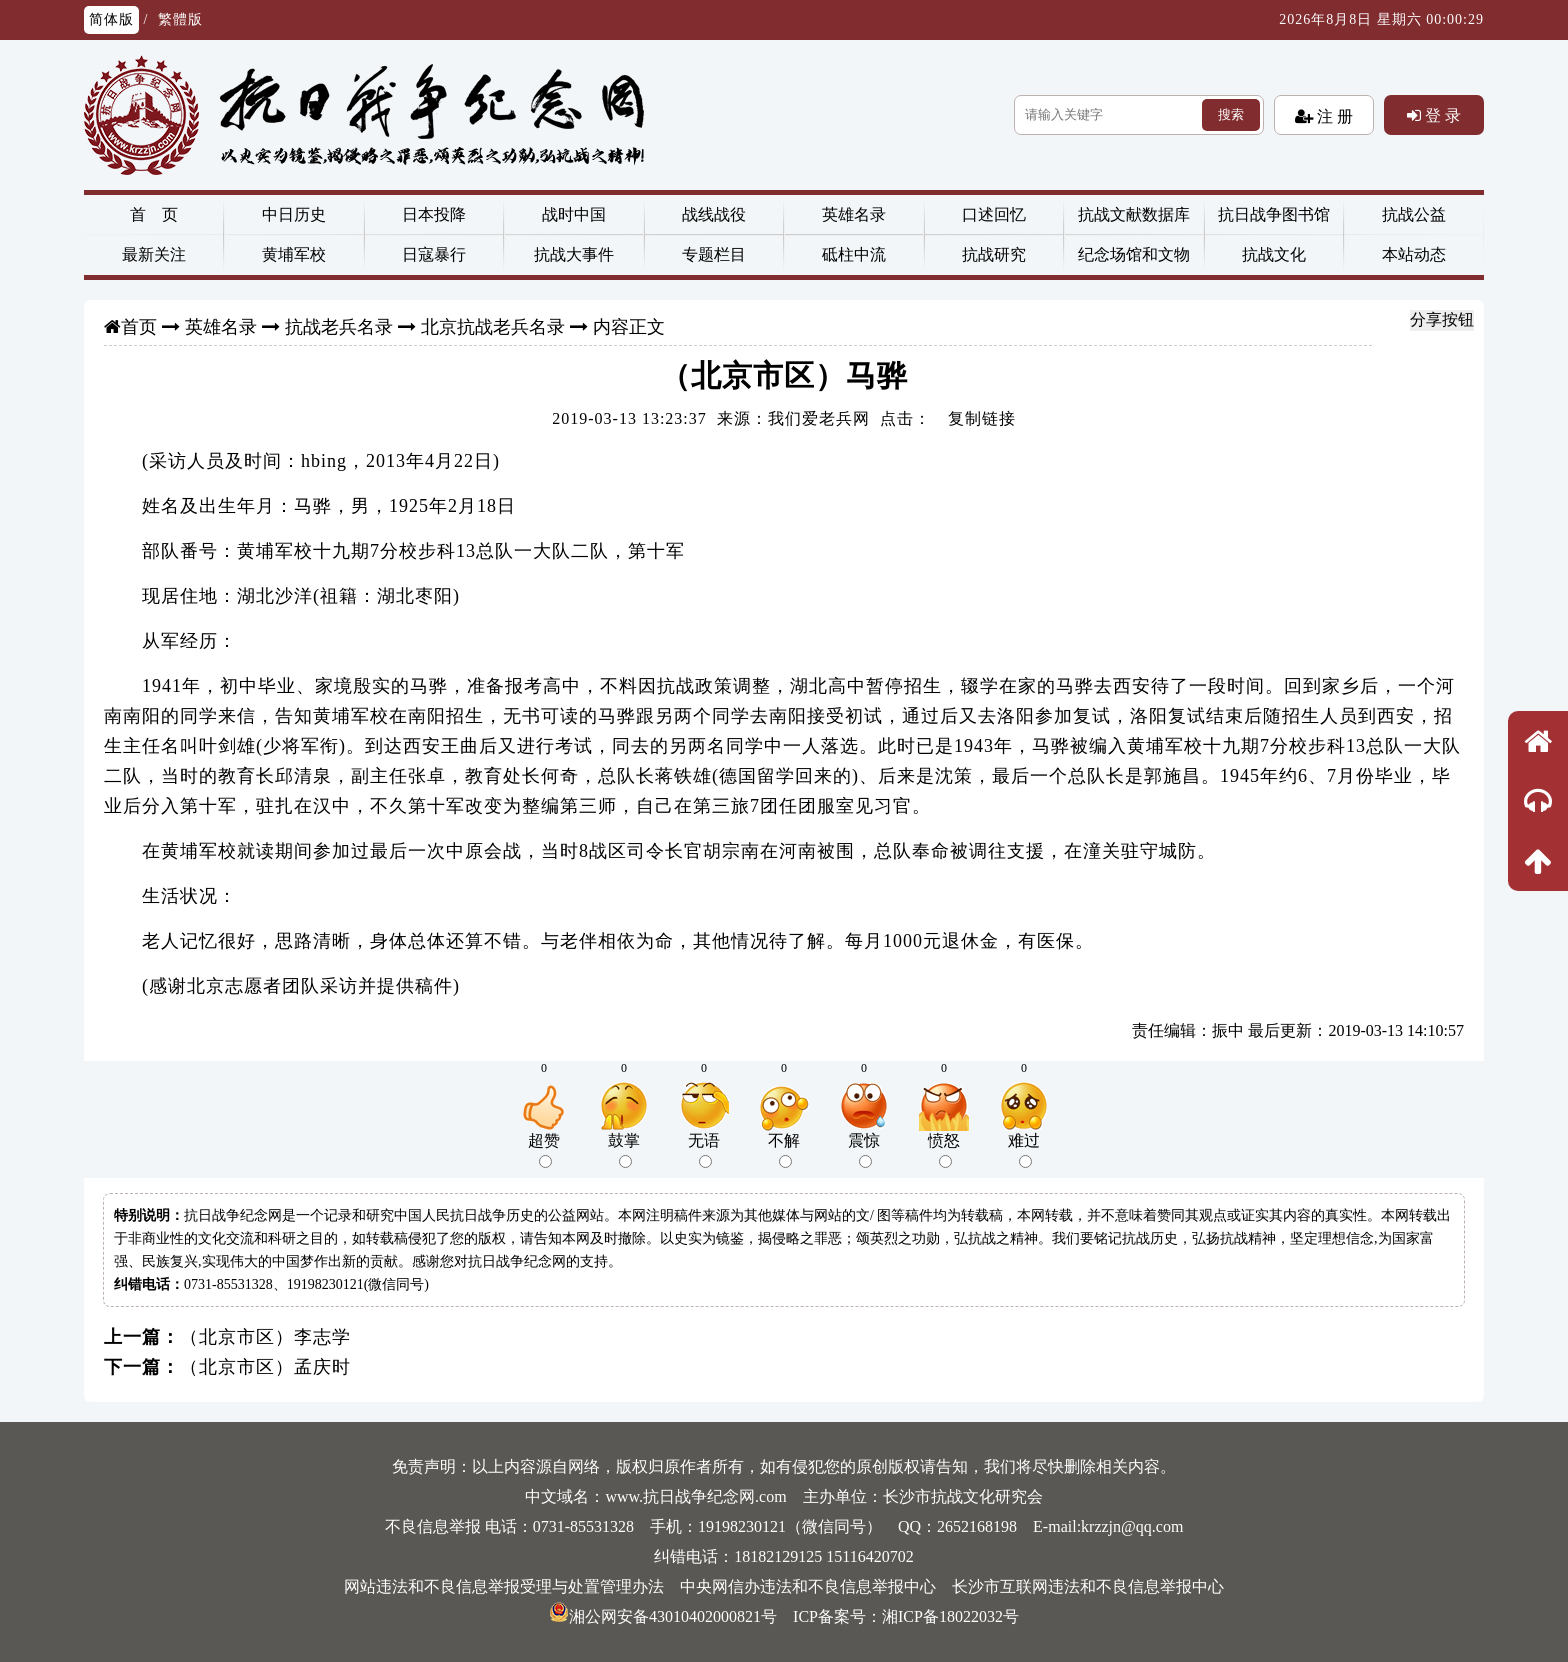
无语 (704, 1150)
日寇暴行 (434, 254)
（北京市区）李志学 (265, 1337)
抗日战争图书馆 (1274, 214)
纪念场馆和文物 (1134, 254)
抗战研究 (994, 254)
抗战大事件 (574, 254)
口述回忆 (994, 214)
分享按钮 (1442, 319)
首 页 (154, 214)
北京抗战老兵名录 (493, 327)
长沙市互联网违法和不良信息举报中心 (1088, 1586)
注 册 (1333, 116)
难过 (1024, 1150)
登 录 (1441, 115)
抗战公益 (1414, 214)
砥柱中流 (854, 254)
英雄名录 (854, 214)
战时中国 (574, 214)
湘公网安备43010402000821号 (663, 1616)
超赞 (544, 1150)
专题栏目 (714, 254)
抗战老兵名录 (339, 327)
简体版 (111, 19)
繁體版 (180, 19)
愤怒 (944, 1150)
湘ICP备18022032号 (950, 1616)
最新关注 (154, 254)
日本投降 (434, 214)
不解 (784, 1150)
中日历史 (294, 214)
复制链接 (982, 418)
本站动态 (1414, 254)
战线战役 (714, 214)
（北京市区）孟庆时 (265, 1367)
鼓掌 (624, 1150)
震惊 (864, 1150)
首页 (139, 327)
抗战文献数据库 (1134, 214)
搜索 (1231, 114)
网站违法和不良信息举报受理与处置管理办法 (504, 1586)
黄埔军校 (294, 254)
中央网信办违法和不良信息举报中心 (808, 1586)
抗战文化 (1274, 254)
